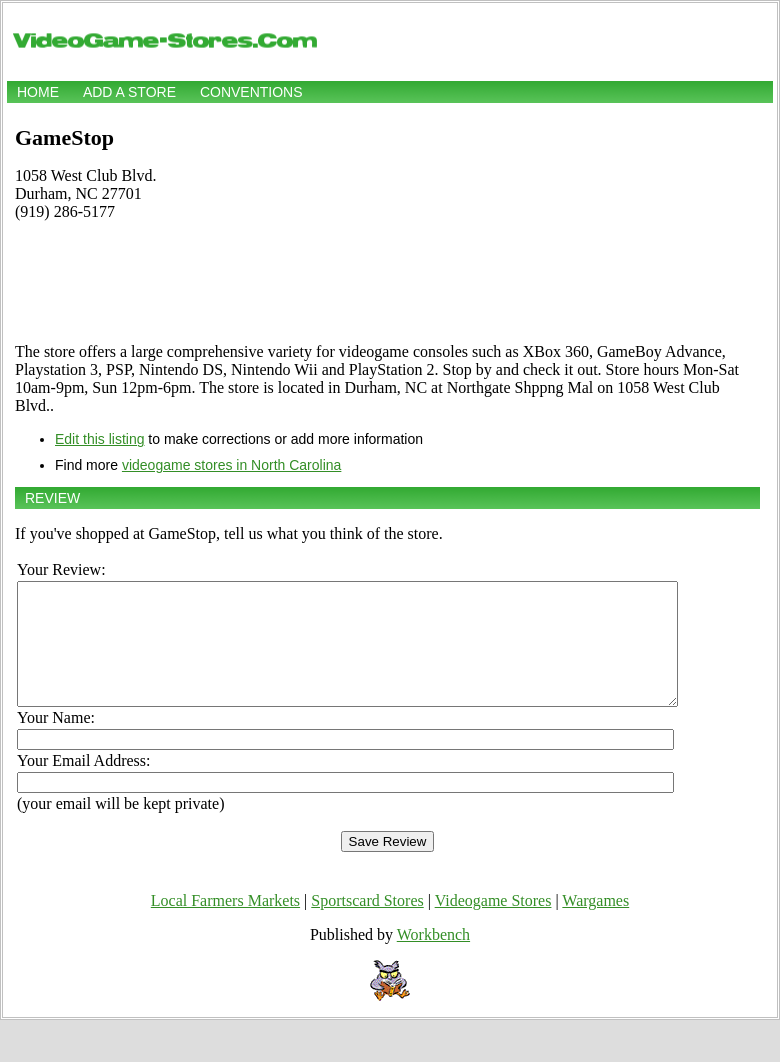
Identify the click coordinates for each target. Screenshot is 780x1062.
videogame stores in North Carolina (231, 465)
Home (38, 92)
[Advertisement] (387, 282)
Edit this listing (99, 439)
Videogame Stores (493, 924)
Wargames (595, 924)
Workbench (433, 958)
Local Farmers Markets (225, 924)
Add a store (129, 92)
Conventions (251, 92)
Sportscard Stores (367, 924)
